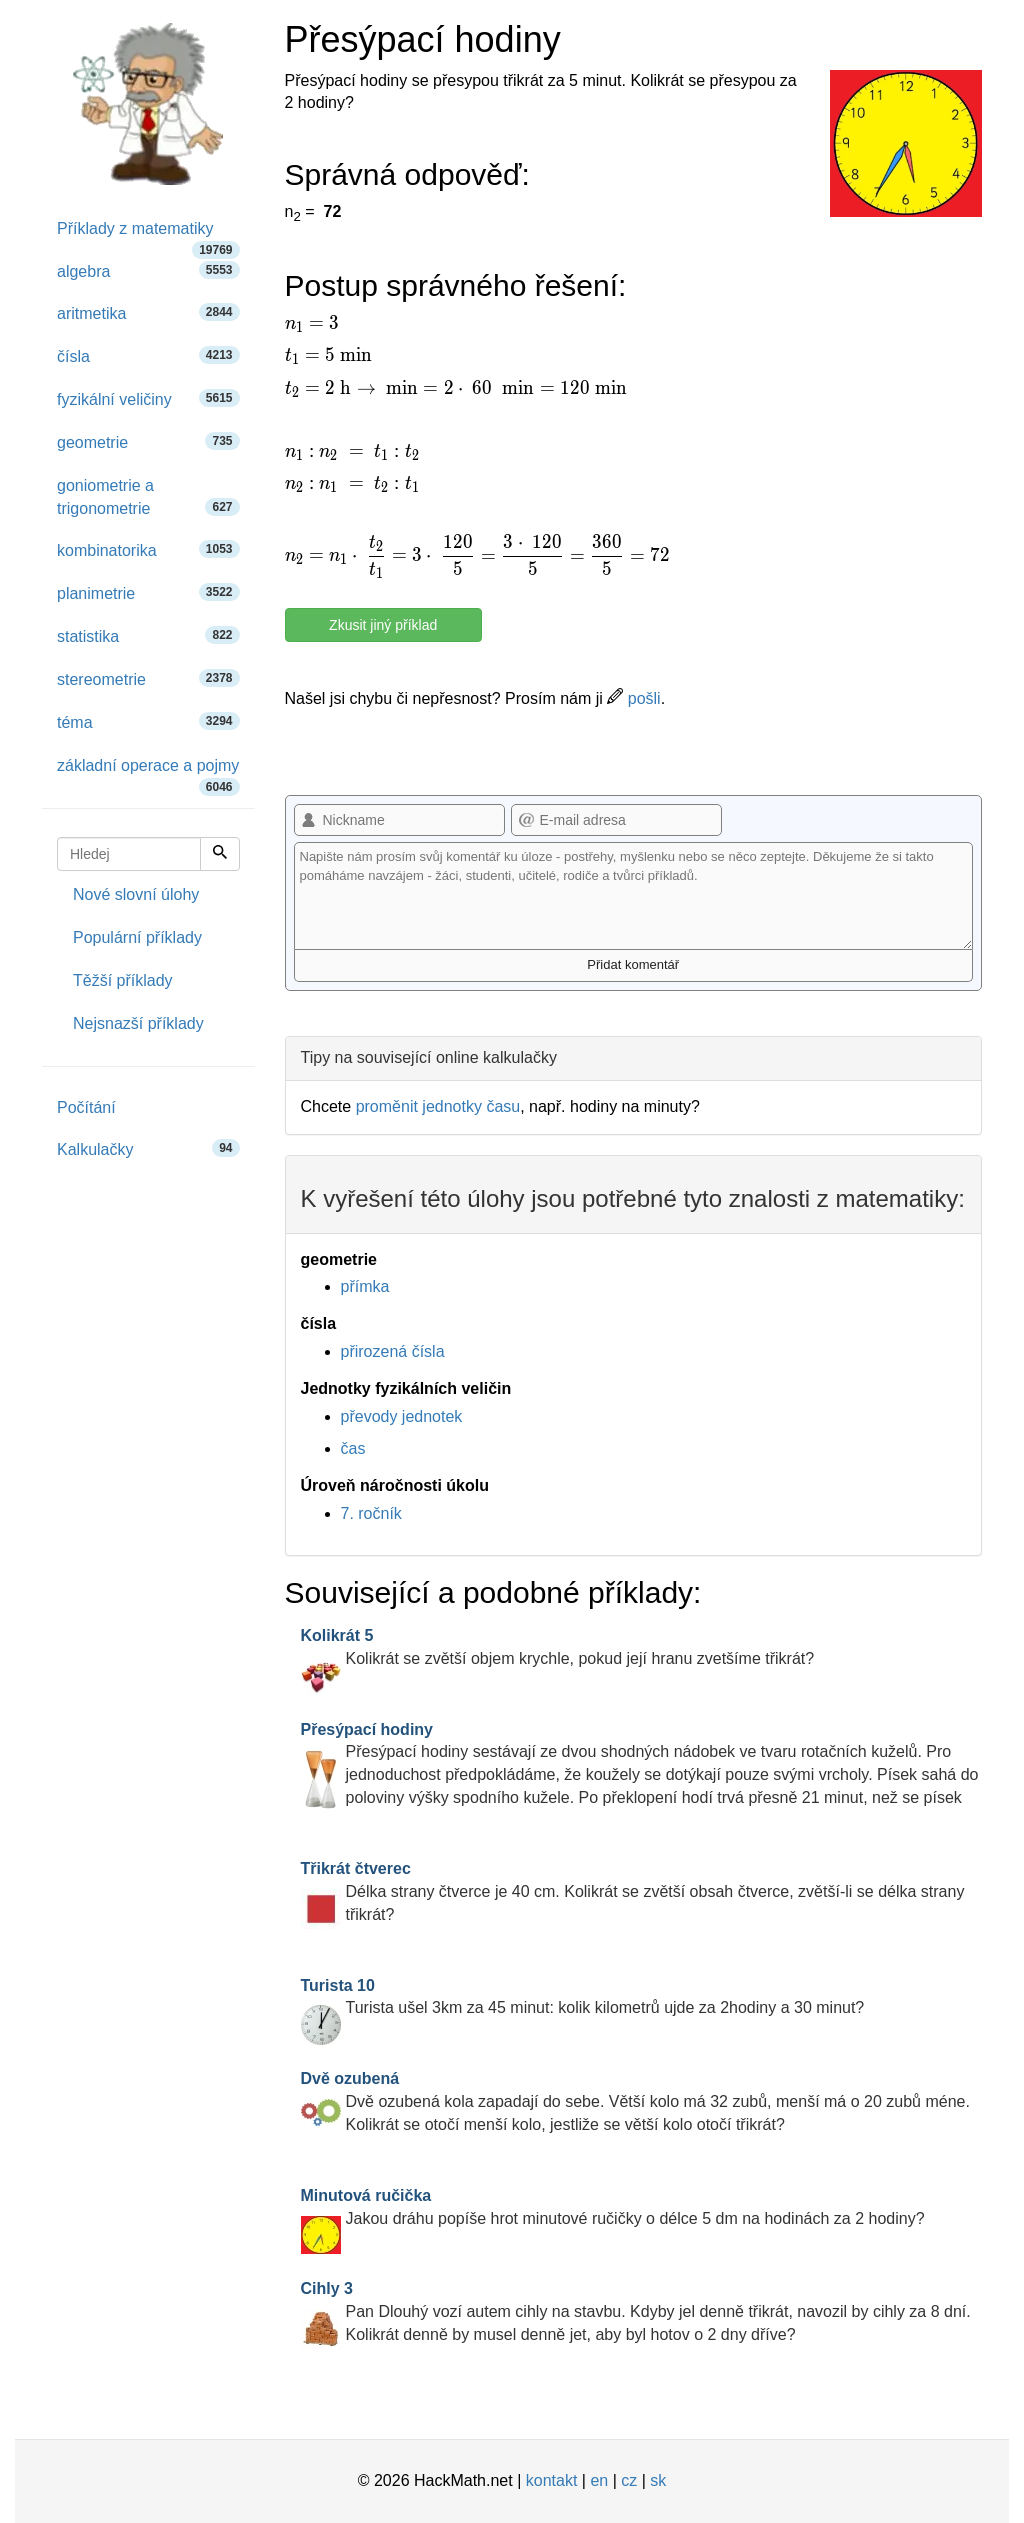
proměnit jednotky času (438, 1106)
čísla (148, 355)
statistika (148, 635)
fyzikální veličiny (148, 398)
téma (148, 721)
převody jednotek (402, 1416)
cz (629, 2480)
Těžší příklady (123, 980)
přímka (365, 1286)
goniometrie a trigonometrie (148, 497)
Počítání (86, 1107)
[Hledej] (220, 854)
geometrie (148, 441)
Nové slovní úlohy (136, 894)
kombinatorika (148, 549)
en (599, 2480)
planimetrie (148, 592)
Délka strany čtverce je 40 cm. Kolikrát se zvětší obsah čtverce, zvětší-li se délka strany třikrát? (633, 1891)
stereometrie (148, 678)
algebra (148, 270)
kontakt (552, 2480)
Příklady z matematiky (148, 235)
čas (353, 1448)
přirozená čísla (393, 1351)
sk (658, 2480)
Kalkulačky (148, 1148)
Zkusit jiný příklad (383, 625)
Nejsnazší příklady (138, 1023)
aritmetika (148, 312)
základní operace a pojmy (148, 772)
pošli (633, 698)
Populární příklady (137, 937)
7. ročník (371, 1513)
